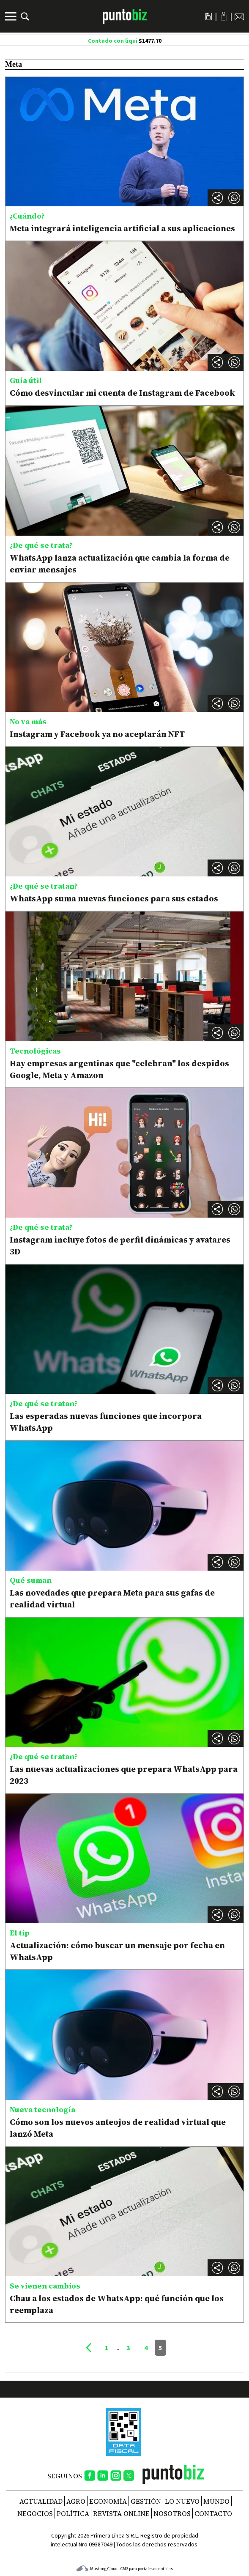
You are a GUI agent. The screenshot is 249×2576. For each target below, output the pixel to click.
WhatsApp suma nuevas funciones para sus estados (114, 898)
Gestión (146, 2501)
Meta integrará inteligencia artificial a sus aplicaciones (122, 228)
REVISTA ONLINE (121, 2513)
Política (73, 2513)
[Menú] (12, 16)
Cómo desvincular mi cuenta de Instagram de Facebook (122, 393)
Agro (75, 2501)
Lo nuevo (182, 2501)
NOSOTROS (172, 2513)
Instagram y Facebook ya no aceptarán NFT (97, 734)
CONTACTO (213, 2513)
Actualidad (41, 2501)
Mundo (216, 2501)
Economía (108, 2501)
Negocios (35, 2513)
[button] (234, 198)
